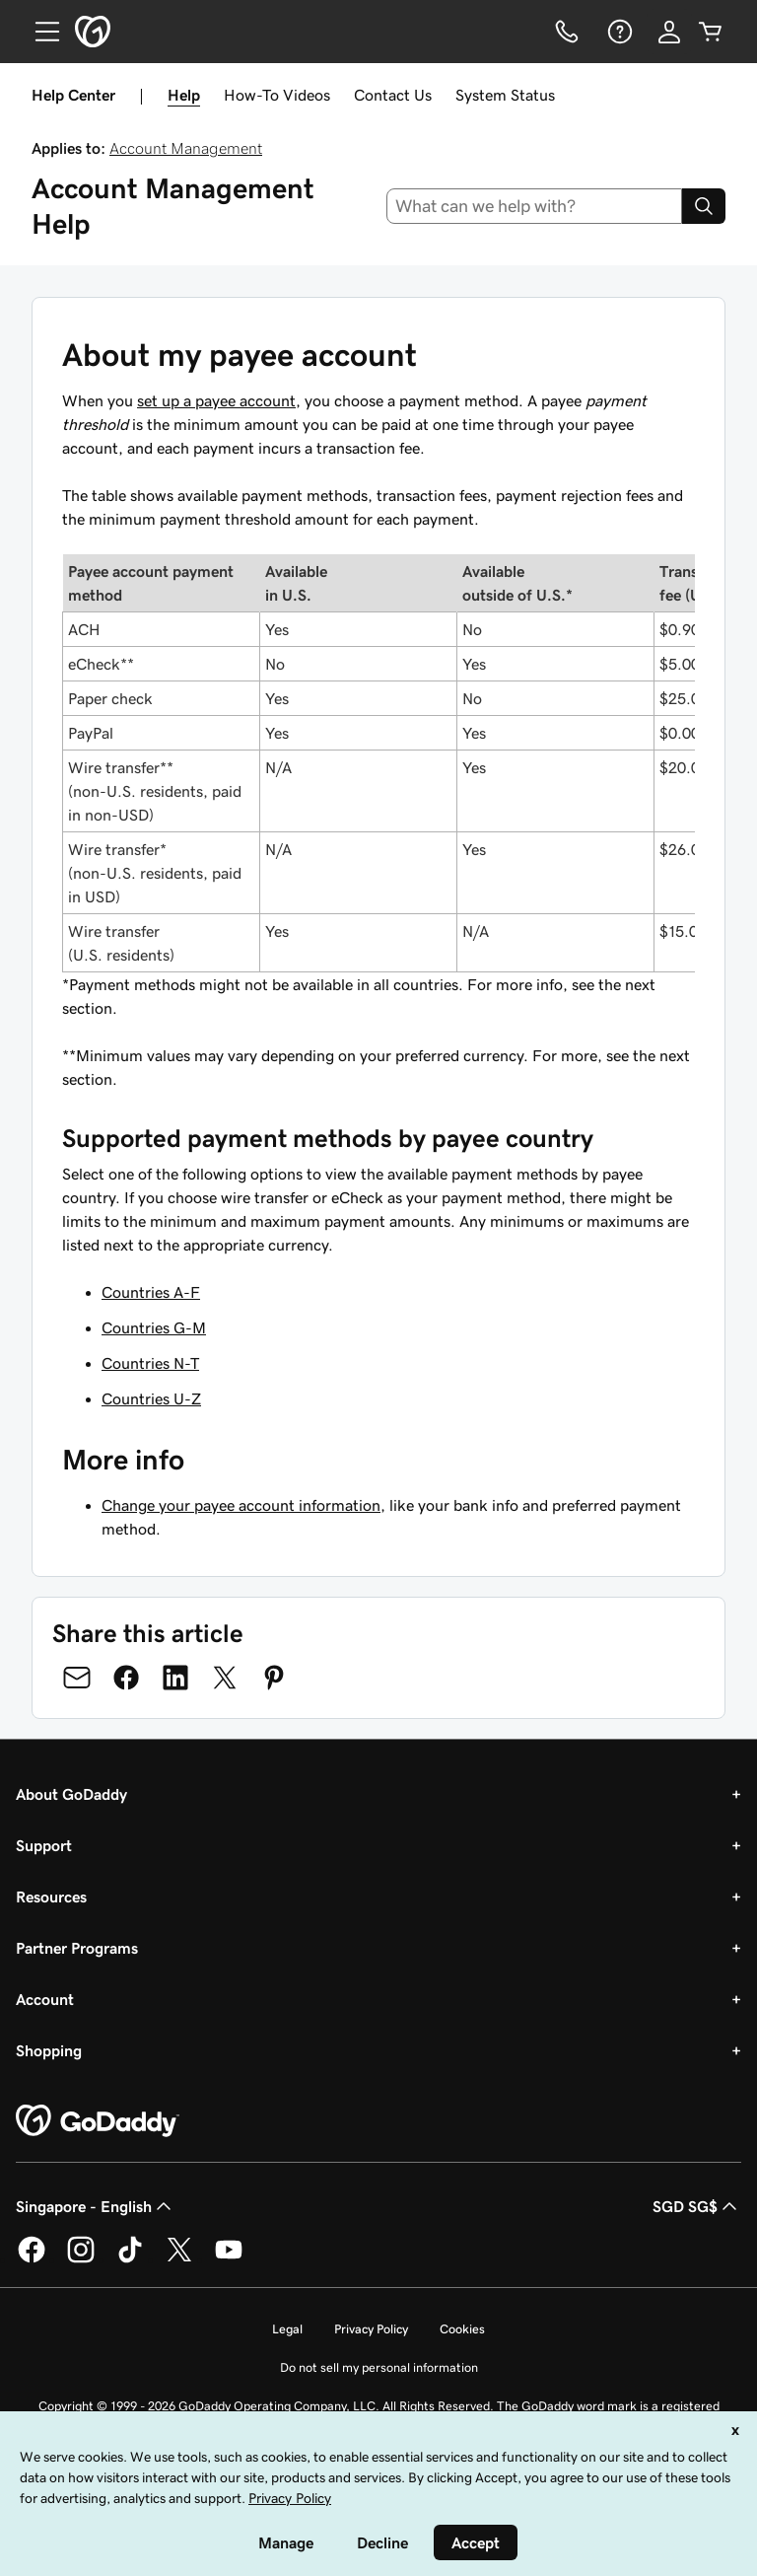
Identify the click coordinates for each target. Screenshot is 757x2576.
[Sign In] (669, 31)
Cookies (462, 2329)
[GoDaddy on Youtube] (228, 2259)
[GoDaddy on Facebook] (31, 2259)
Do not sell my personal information (379, 2367)
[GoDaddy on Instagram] (81, 2259)
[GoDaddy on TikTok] (130, 2259)
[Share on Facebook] (126, 1677)
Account (45, 1999)
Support (44, 1845)
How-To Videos (277, 95)
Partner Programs (77, 1948)
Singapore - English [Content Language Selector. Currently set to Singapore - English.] (95, 2206)
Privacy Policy (371, 2329)
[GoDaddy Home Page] (97, 2121)
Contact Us (393, 95)
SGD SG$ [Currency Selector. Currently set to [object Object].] (697, 2206)
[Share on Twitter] (224, 1677)
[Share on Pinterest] (274, 1677)
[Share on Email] (77, 1677)
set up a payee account (216, 400)
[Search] (703, 206)
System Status (505, 95)
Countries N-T (150, 1363)
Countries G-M (154, 1327)
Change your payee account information (241, 1505)
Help (184, 95)
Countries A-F (151, 1292)
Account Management (185, 148)
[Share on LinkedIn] (175, 1677)
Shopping (49, 2050)
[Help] (618, 31)
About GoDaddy (71, 1794)
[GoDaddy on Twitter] (179, 2259)
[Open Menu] (39, 31)
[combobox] (534, 206)
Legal (287, 2329)
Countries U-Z (151, 1398)
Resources (51, 1896)
